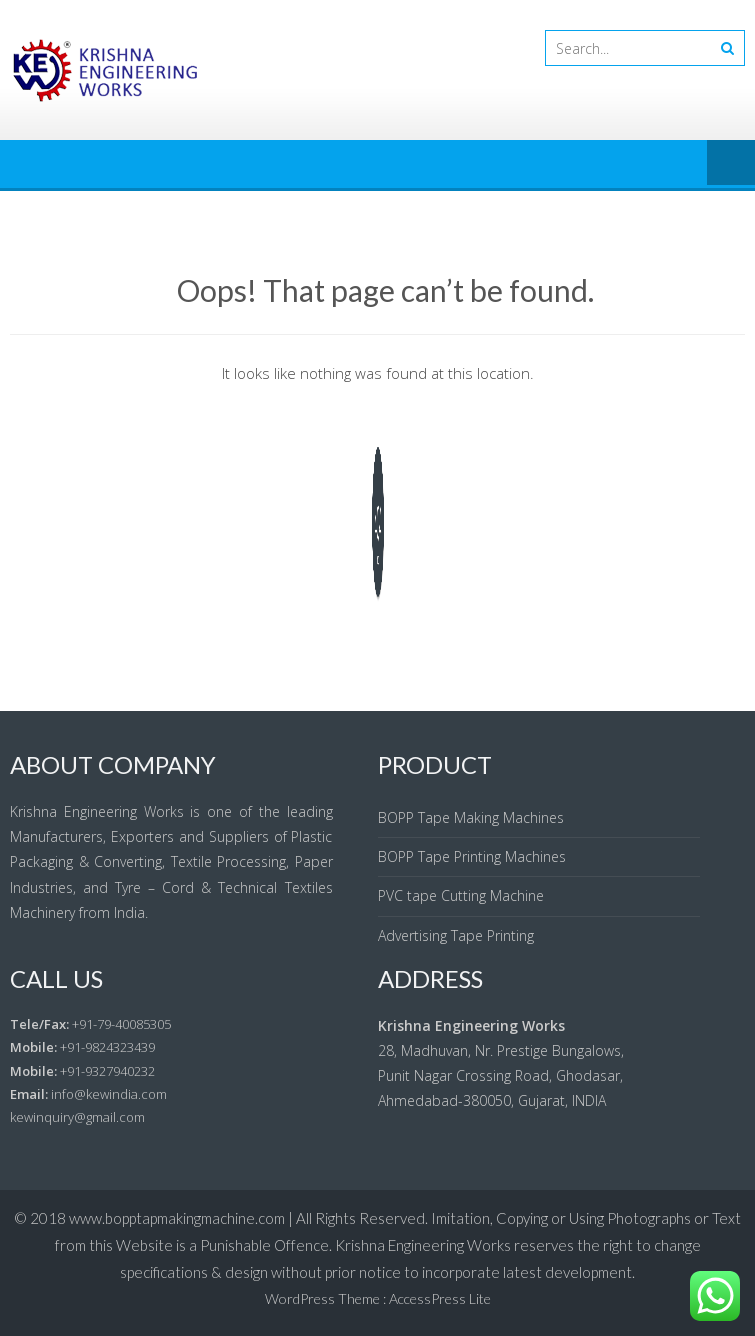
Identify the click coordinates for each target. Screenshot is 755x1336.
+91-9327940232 (107, 1071)
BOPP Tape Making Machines (471, 817)
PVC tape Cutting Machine (461, 895)
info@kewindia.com (109, 1094)
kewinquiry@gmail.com (77, 1117)
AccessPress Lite (440, 1298)
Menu (731, 164)
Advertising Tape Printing (456, 935)
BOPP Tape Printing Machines (472, 856)
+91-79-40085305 (121, 1024)
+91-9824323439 (107, 1047)
